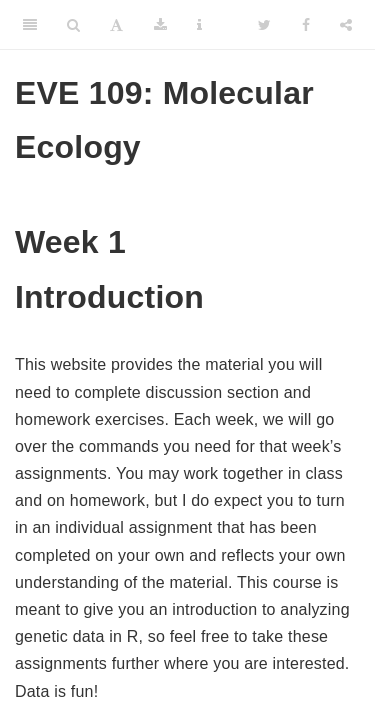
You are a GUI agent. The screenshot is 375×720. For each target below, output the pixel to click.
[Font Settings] (116, 25)
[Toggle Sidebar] (30, 25)
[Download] (160, 25)
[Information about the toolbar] (199, 25)
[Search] (73, 25)
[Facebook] (306, 25)
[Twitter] (264, 25)
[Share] (346, 25)
